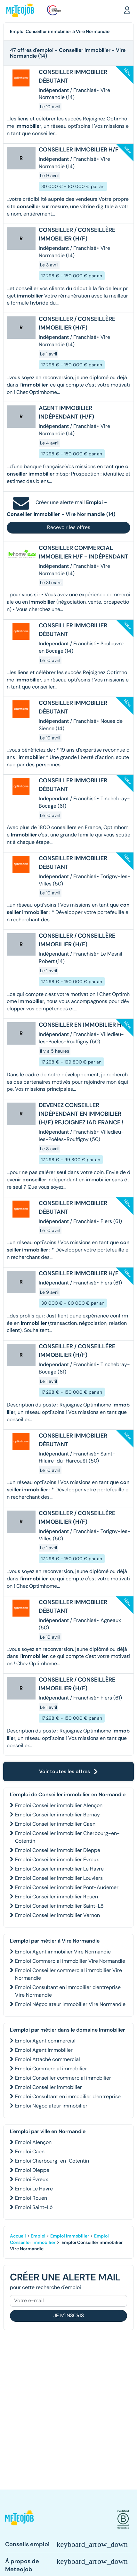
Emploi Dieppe (32, 2170)
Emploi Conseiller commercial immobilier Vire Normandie (68, 1974)
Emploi (38, 2236)
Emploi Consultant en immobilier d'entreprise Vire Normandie (68, 1991)
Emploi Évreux (31, 2179)
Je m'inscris (68, 2315)
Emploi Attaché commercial (47, 2059)
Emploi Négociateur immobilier (51, 2105)
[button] (127, 10)
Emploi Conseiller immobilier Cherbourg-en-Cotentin (67, 1837)
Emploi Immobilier (69, 2236)
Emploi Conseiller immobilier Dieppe (57, 1850)
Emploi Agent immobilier (44, 2050)
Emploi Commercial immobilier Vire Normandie (70, 1961)
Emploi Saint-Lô (33, 2207)
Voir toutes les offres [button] (68, 1771)
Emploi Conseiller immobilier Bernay (57, 1814)
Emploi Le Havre (34, 2188)
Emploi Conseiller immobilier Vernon (57, 1915)
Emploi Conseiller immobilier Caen (55, 1824)
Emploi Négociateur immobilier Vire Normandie (70, 2004)
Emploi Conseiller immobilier (48, 2087)
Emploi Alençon (33, 2142)
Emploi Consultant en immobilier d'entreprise (68, 2096)
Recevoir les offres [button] (68, 527)
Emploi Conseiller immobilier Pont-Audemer (66, 1887)
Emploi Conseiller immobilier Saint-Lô (59, 1906)
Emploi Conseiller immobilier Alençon (58, 1805)
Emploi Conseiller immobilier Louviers (59, 1878)
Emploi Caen (29, 2151)
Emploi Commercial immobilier (51, 2068)
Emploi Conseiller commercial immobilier (63, 2078)
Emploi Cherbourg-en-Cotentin (52, 2160)
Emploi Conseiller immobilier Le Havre (59, 1868)
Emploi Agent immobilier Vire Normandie (63, 1951)
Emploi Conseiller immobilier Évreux (57, 1859)
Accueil (18, 2236)
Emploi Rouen (31, 2198)
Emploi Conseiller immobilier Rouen (56, 1896)
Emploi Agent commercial (45, 2040)
